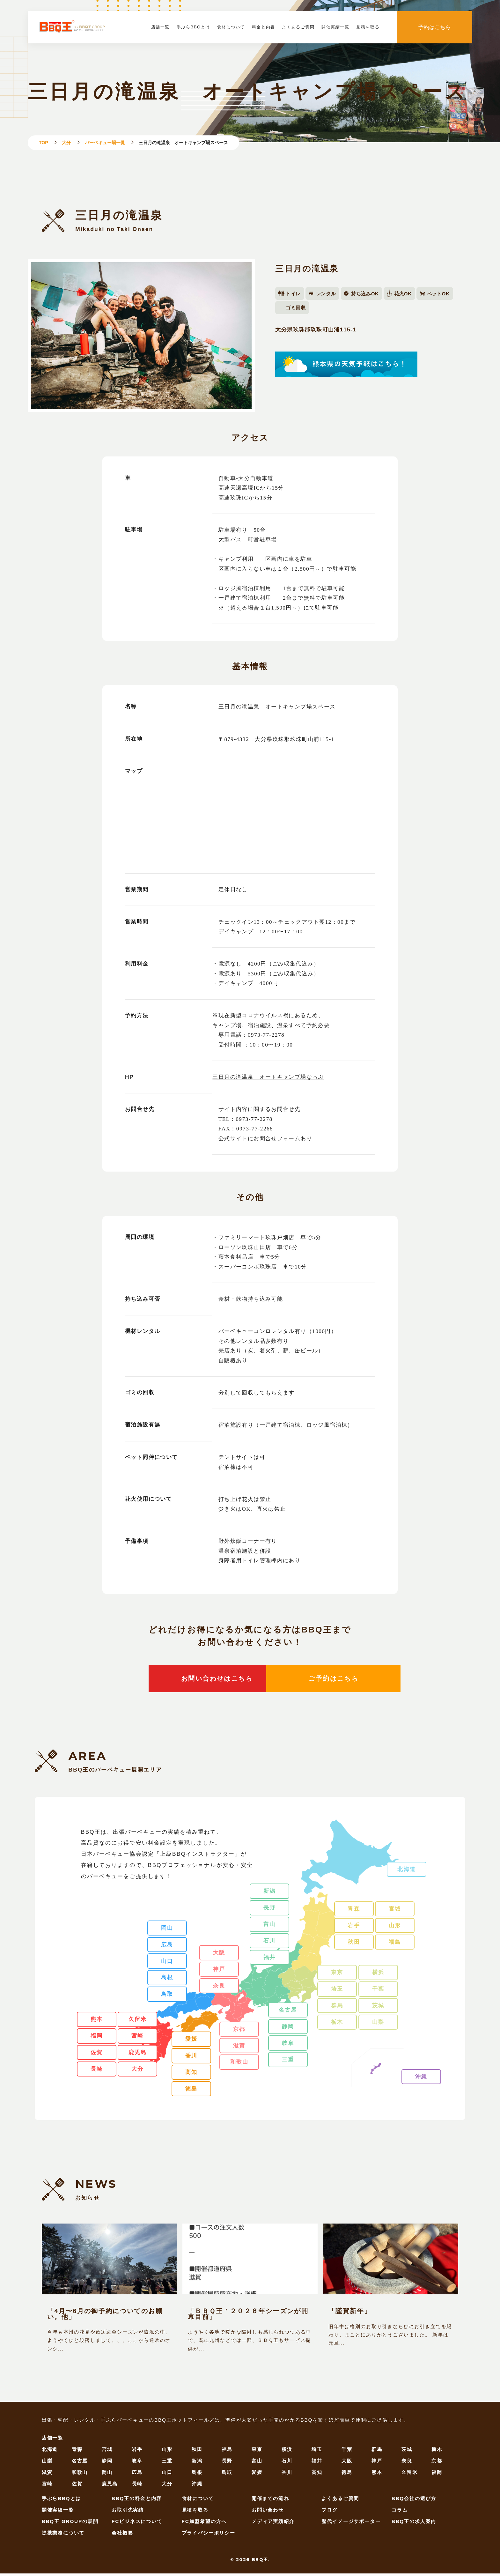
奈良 (219, 1988)
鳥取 (167, 1996)
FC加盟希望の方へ (204, 2523)
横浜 (378, 1975)
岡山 (167, 1930)
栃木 (337, 2024)
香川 (191, 2058)
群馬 (337, 2008)
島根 (167, 1980)
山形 (395, 1927)
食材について (231, 27)
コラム (400, 2512)
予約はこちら (434, 27)
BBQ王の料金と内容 (137, 2500)
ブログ (329, 2512)
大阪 (219, 1955)
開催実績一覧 (335, 27)
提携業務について (63, 2535)
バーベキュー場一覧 (105, 142)
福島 (395, 1944)
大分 (66, 142)
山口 (167, 1963)
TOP (43, 142)
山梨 (378, 2024)
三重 (288, 2062)
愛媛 (191, 2041)
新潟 (269, 1893)
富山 (269, 1926)
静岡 (288, 2028)
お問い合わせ (268, 2512)
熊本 (97, 2021)
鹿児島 (138, 2055)
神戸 (219, 1971)
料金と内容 (263, 27)
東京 (337, 1975)
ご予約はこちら (325, 1680)
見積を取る (367, 27)
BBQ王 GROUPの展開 (70, 2523)
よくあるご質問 (298, 27)
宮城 (395, 1911)
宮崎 (137, 2038)
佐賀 (97, 2055)
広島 (167, 1946)
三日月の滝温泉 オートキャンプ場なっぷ (268, 1077)
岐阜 (288, 2045)
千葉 (378, 1991)
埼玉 (337, 1991)
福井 (269, 1960)
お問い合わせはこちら (175, 1680)
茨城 (378, 2008)
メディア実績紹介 (273, 2523)
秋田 (354, 1944)
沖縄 (421, 2079)
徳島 (191, 2091)
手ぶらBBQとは (193, 27)
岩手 (354, 1927)
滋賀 (239, 2048)
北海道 (406, 1871)
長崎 (97, 2071)
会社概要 (122, 2535)
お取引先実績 (128, 2512)
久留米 (138, 2021)
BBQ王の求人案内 (414, 2523)
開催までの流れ (270, 2500)
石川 (269, 1943)
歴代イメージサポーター (350, 2523)
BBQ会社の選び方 (414, 2500)
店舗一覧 (160, 27)
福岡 (97, 2038)
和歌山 (239, 2064)
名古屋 (288, 2012)
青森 (354, 1911)
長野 (269, 1910)
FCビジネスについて (137, 2523)
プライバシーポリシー (208, 2535)
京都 (239, 2031)
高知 (191, 2074)
